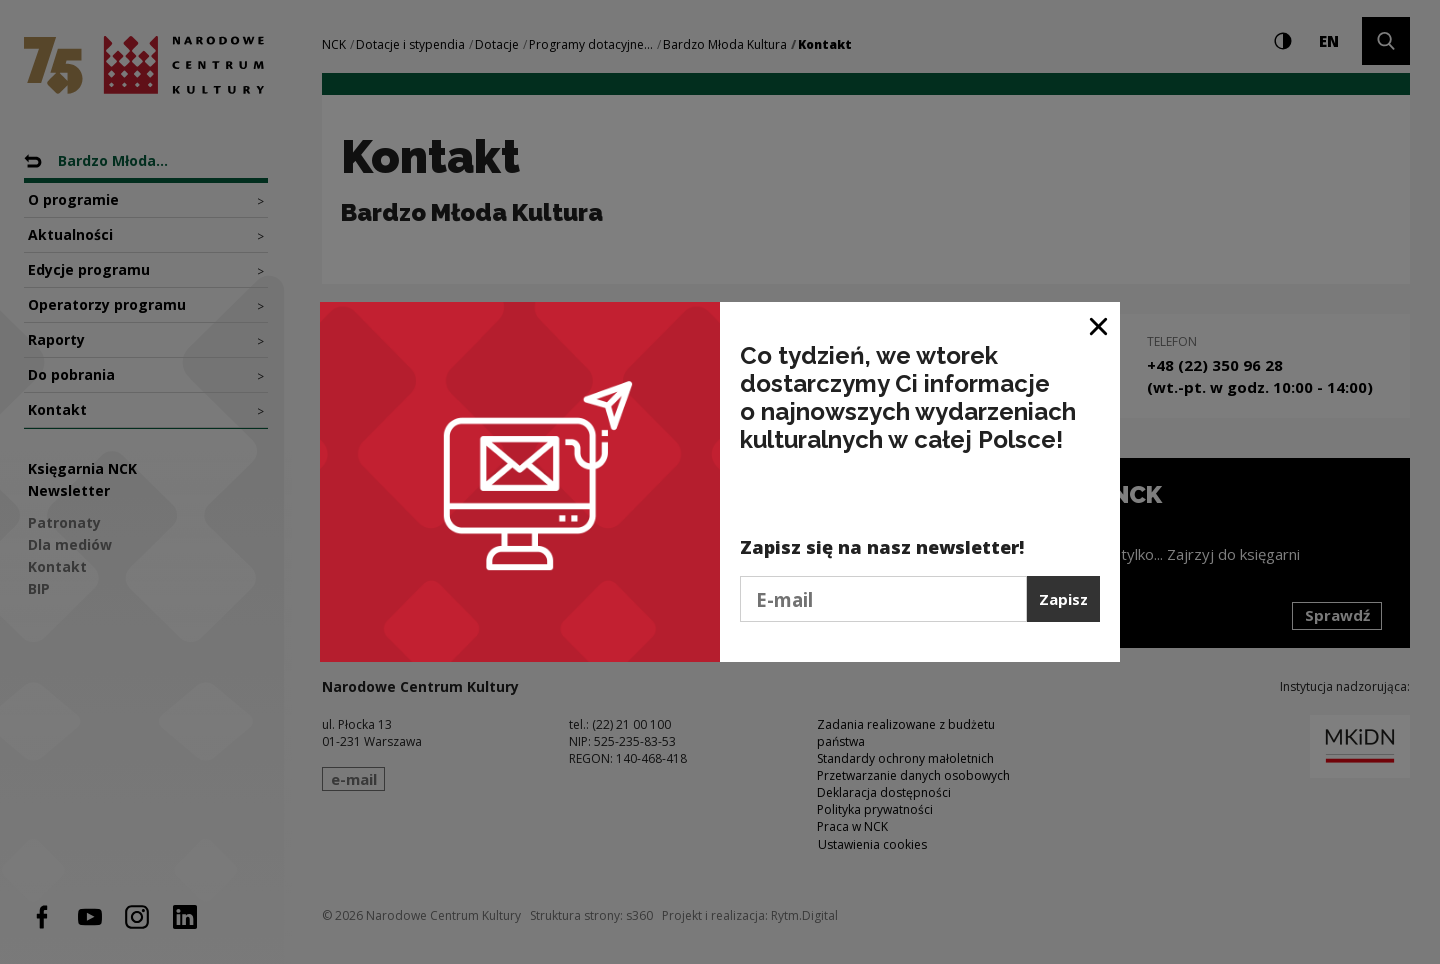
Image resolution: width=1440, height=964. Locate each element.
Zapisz (1063, 599)
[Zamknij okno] (1099, 324)
